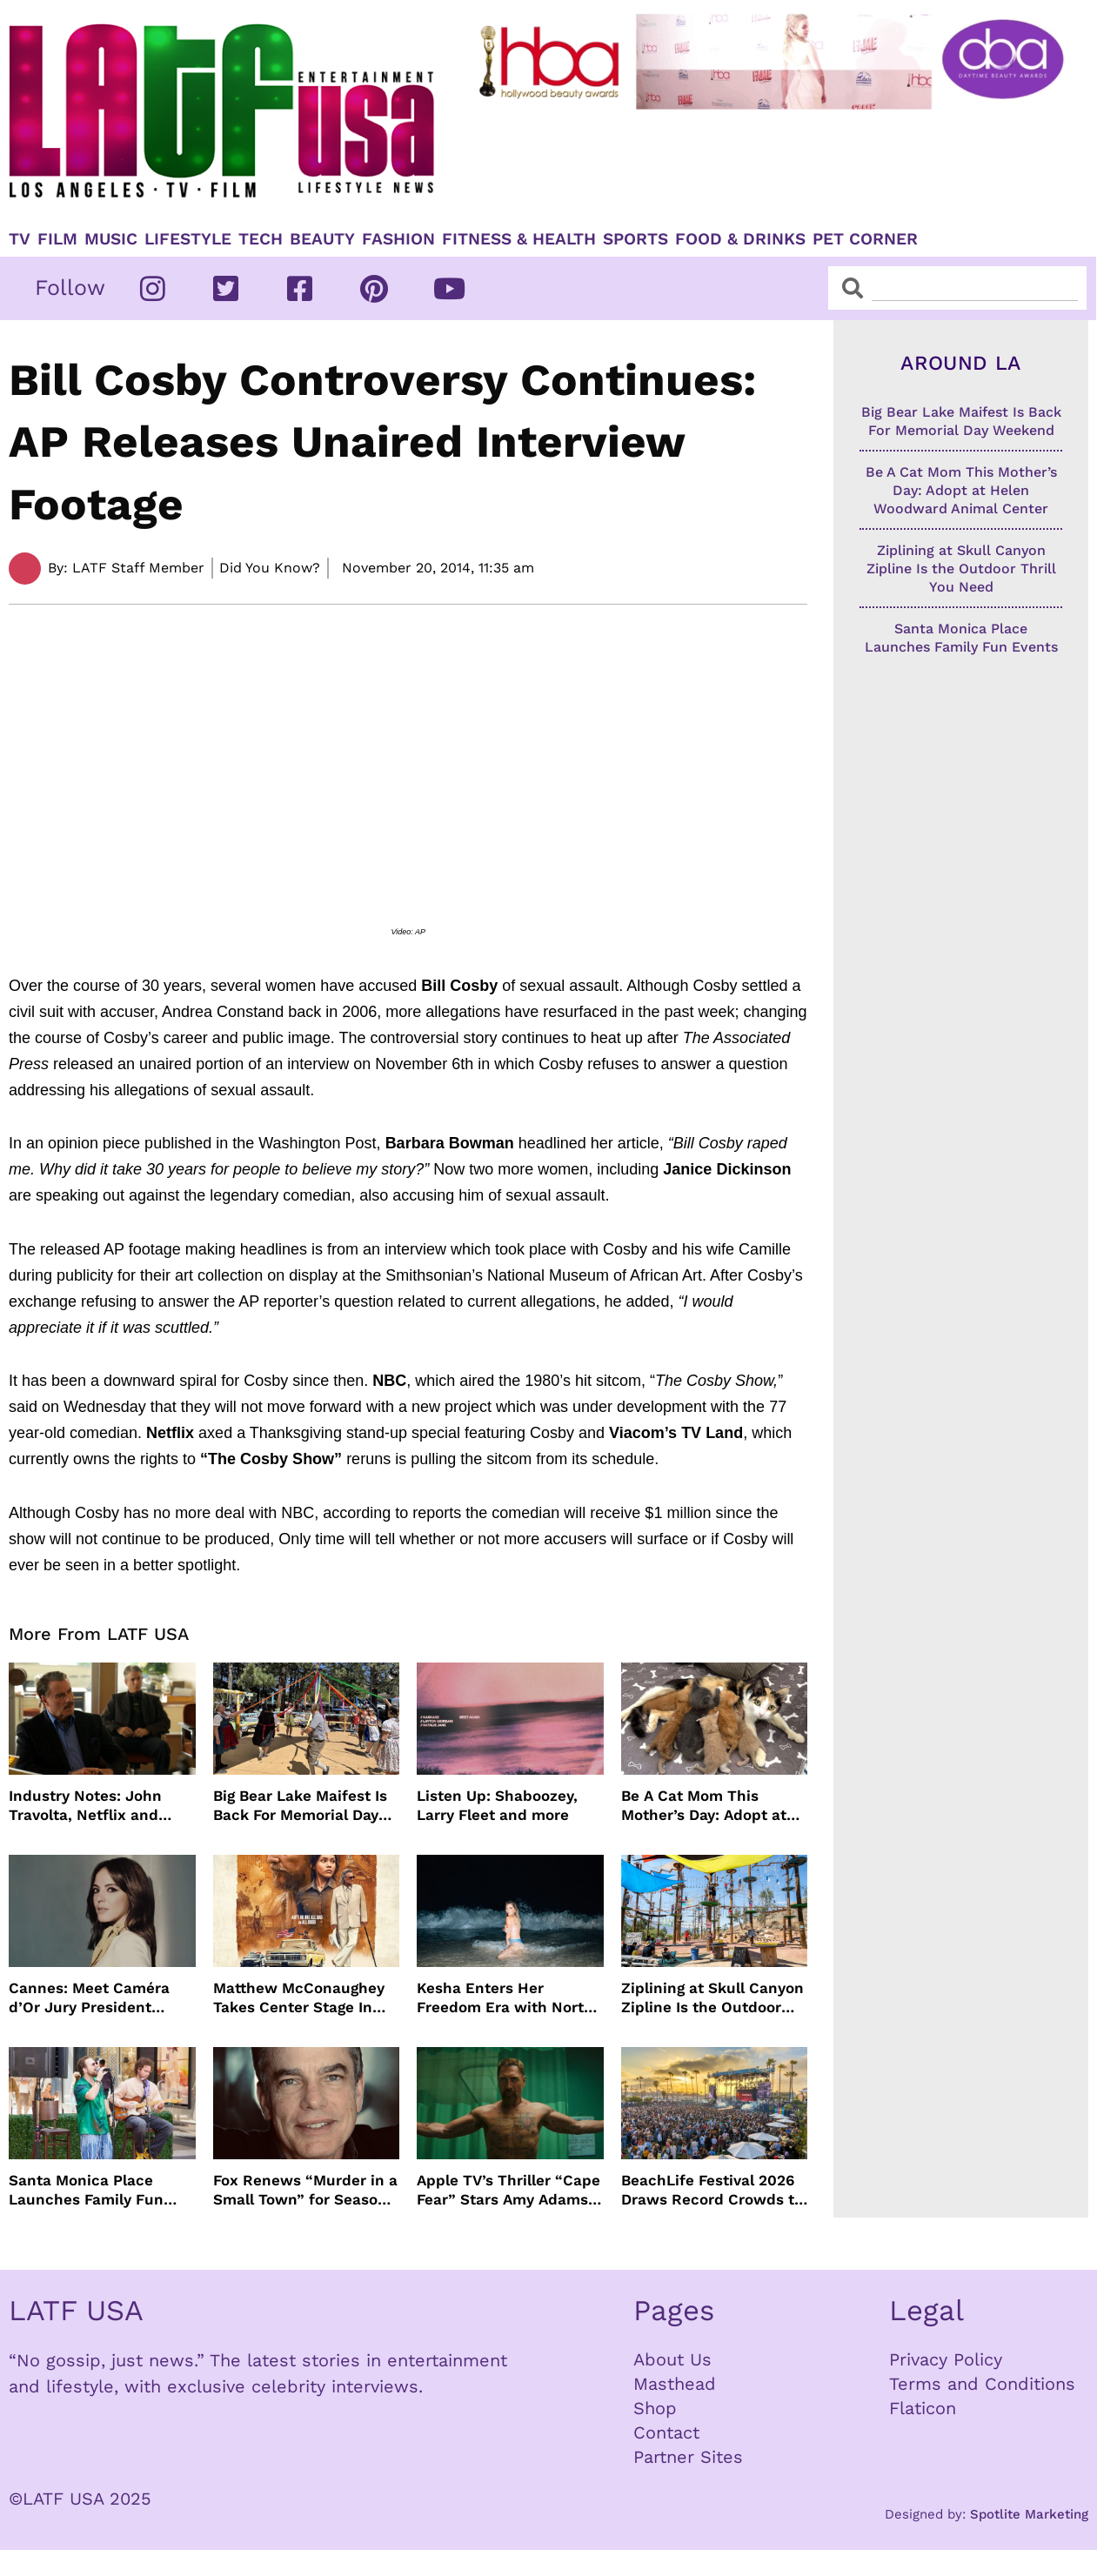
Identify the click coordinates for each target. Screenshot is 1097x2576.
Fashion (398, 239)
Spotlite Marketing (1029, 2514)
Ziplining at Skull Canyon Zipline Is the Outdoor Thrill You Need (712, 1998)
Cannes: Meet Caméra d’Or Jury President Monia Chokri (89, 1998)
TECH (260, 239)
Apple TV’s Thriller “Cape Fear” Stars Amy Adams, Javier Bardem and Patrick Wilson (508, 2190)
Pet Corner (865, 239)
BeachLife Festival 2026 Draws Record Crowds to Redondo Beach (712, 2190)
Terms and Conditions (982, 2383)
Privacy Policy (945, 2359)
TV (19, 239)
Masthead (674, 2383)
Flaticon (922, 2408)
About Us (672, 2359)
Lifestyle (187, 239)
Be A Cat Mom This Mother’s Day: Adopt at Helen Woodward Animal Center (711, 1805)
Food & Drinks (740, 239)
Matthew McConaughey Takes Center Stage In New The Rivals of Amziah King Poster (299, 1998)
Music (110, 239)
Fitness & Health (519, 239)
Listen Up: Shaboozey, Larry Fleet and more (497, 1805)
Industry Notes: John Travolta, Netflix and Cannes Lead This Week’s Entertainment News (102, 1805)
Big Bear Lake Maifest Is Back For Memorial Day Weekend (300, 1805)
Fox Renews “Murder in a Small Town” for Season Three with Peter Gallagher (305, 2190)
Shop (655, 2408)
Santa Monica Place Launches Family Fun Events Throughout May (95, 2190)
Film (57, 239)
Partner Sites (688, 2456)
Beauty (322, 239)
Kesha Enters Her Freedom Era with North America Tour (505, 1998)
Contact (666, 2432)
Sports (635, 239)
